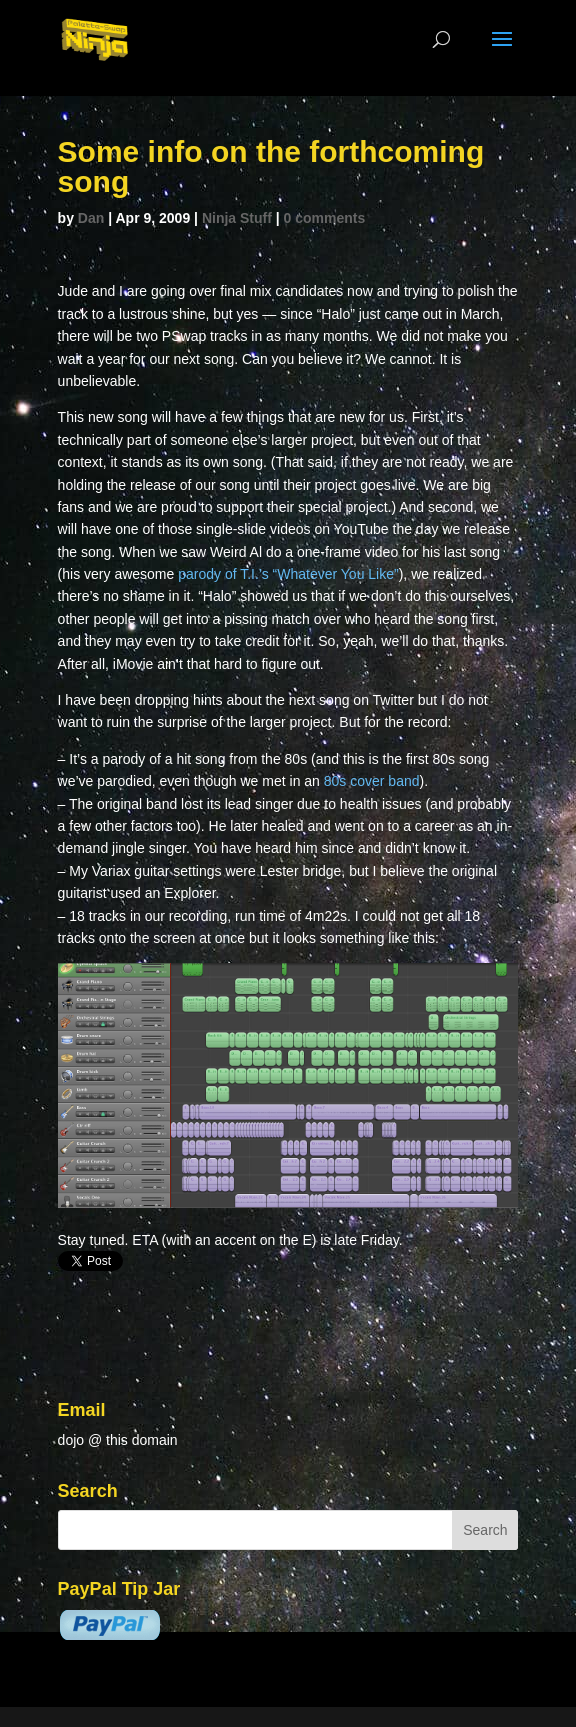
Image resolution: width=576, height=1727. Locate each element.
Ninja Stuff (237, 218)
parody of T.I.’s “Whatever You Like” (288, 574)
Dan (91, 218)
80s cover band (372, 781)
